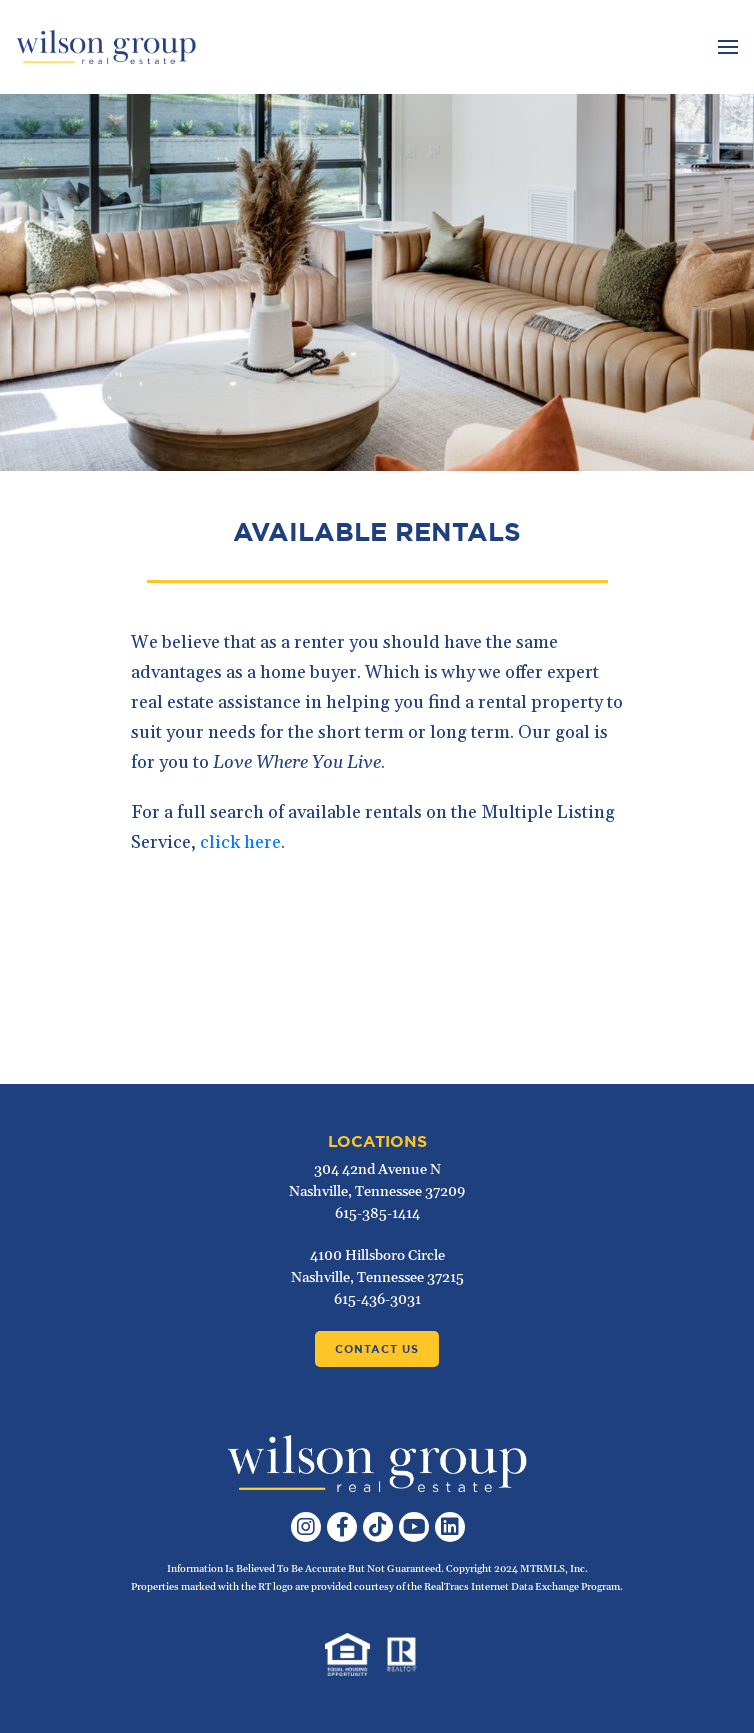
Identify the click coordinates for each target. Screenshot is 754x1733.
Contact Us (377, 1349)
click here (240, 842)
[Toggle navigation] (725, 47)
